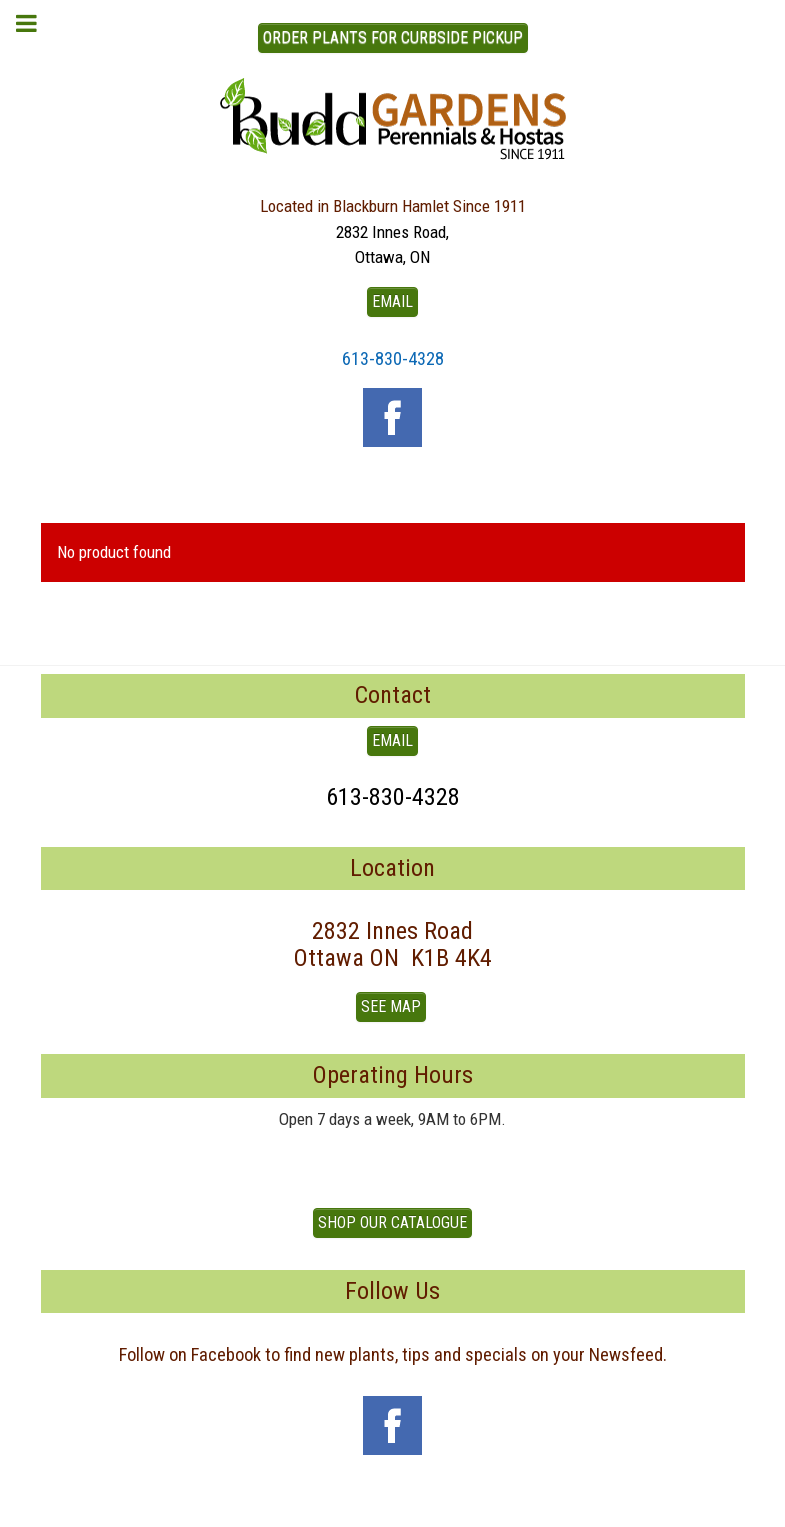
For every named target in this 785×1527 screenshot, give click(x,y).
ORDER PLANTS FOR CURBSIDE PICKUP (393, 37)
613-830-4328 (393, 358)
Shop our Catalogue (392, 1222)
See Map (391, 1006)
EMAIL (392, 301)
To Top (393, 1504)
